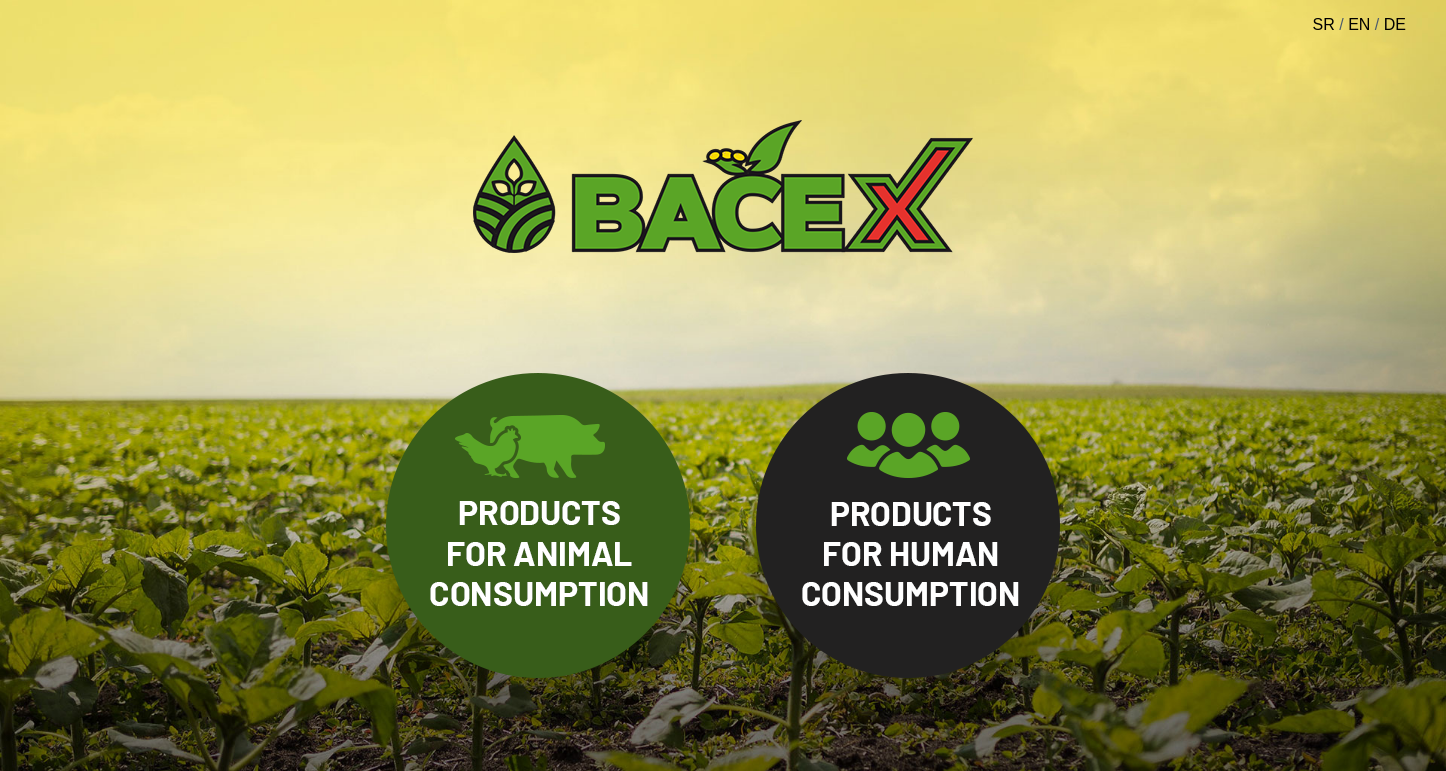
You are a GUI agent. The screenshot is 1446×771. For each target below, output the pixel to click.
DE (1395, 24)
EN (1359, 24)
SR (1324, 24)
